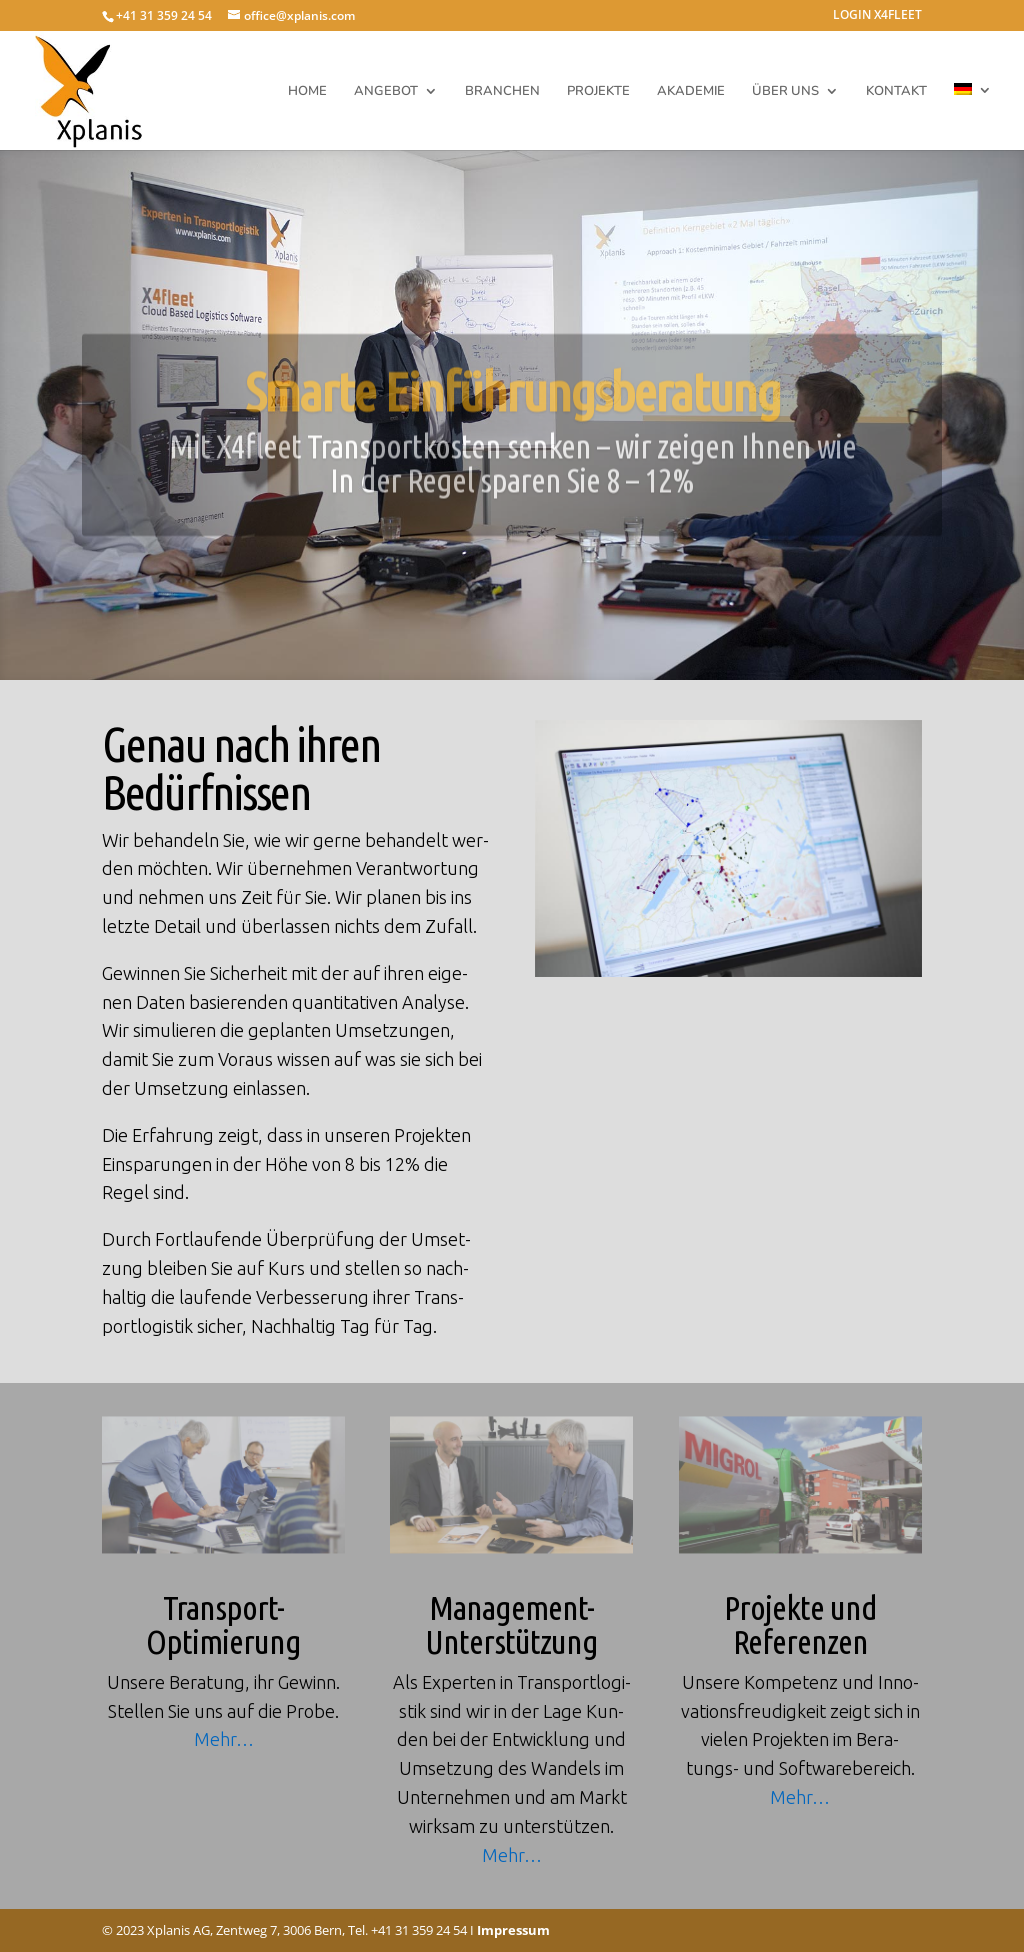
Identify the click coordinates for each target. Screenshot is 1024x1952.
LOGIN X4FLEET (877, 16)
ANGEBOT (386, 92)
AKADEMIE (691, 92)
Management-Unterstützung (511, 1624)
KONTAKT (896, 92)
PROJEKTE (598, 92)
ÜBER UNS (785, 92)
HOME (307, 92)
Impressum (513, 1930)
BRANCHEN (502, 92)
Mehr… (224, 1739)
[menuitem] (973, 116)
